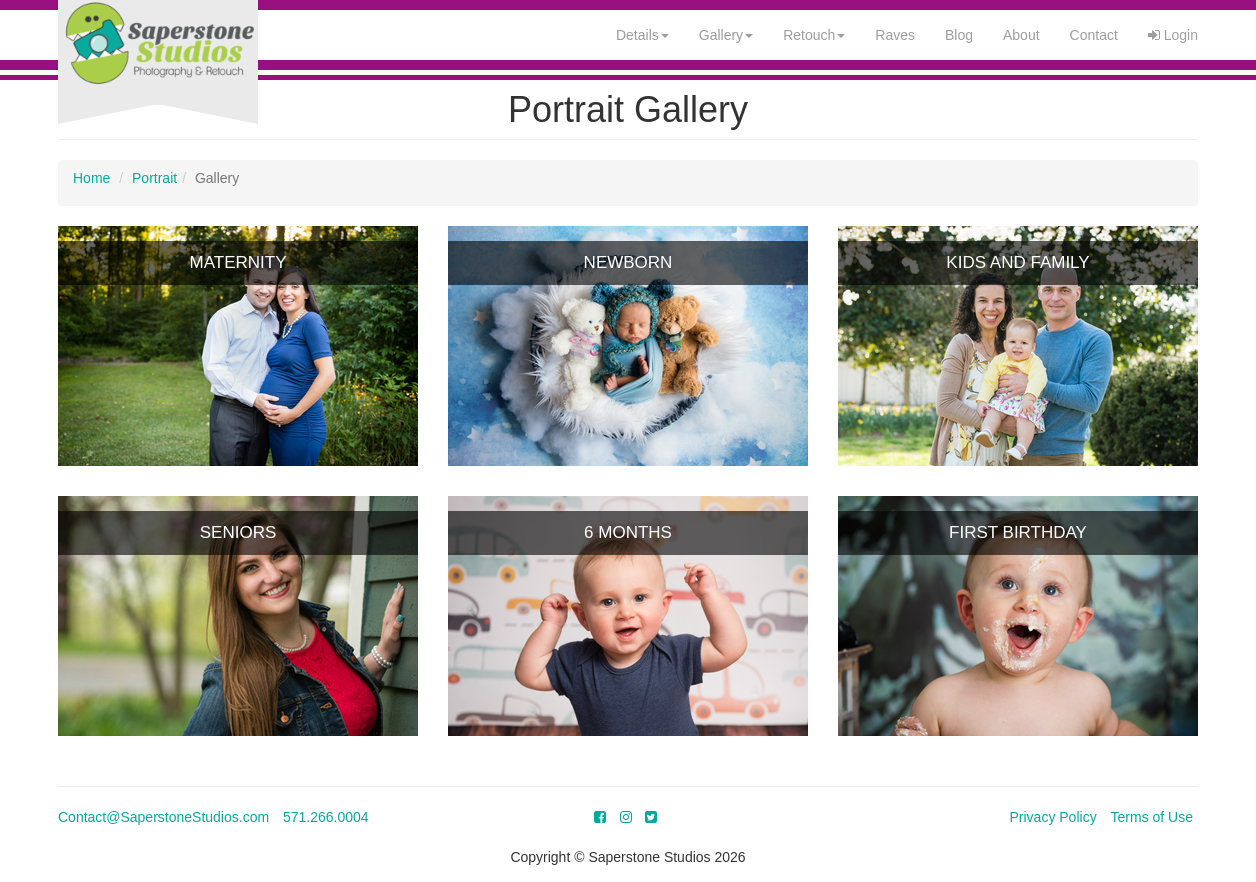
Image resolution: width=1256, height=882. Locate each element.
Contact (1094, 35)
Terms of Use (1152, 817)
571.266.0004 (326, 817)
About (1021, 35)
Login (1173, 35)
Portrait (154, 178)
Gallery (726, 35)
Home (91, 178)
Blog (959, 35)
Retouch (814, 35)
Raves (895, 35)
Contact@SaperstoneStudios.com (163, 817)
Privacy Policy (1053, 817)
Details (642, 35)
